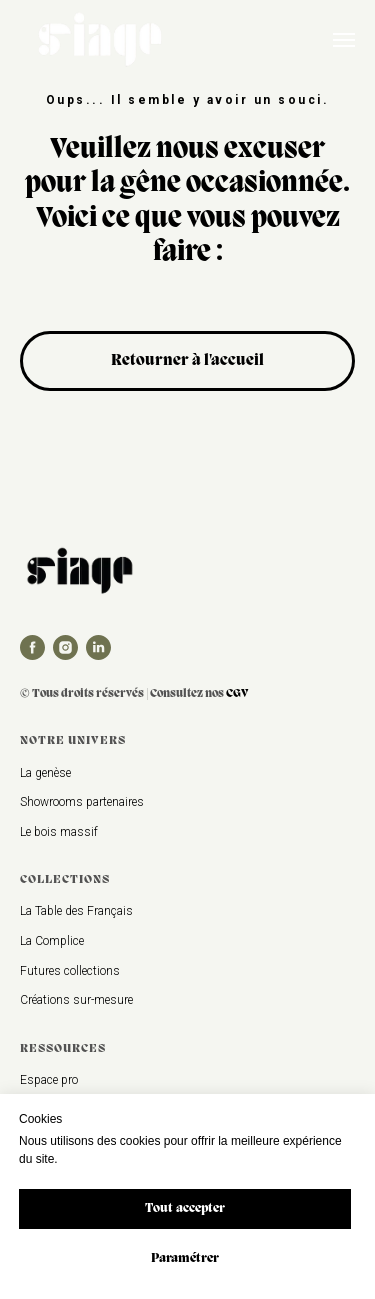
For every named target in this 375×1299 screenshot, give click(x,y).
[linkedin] (98, 647)
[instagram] (65, 647)
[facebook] (32, 647)
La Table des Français (76, 911)
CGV (237, 694)
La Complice (52, 941)
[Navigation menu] (344, 40)
